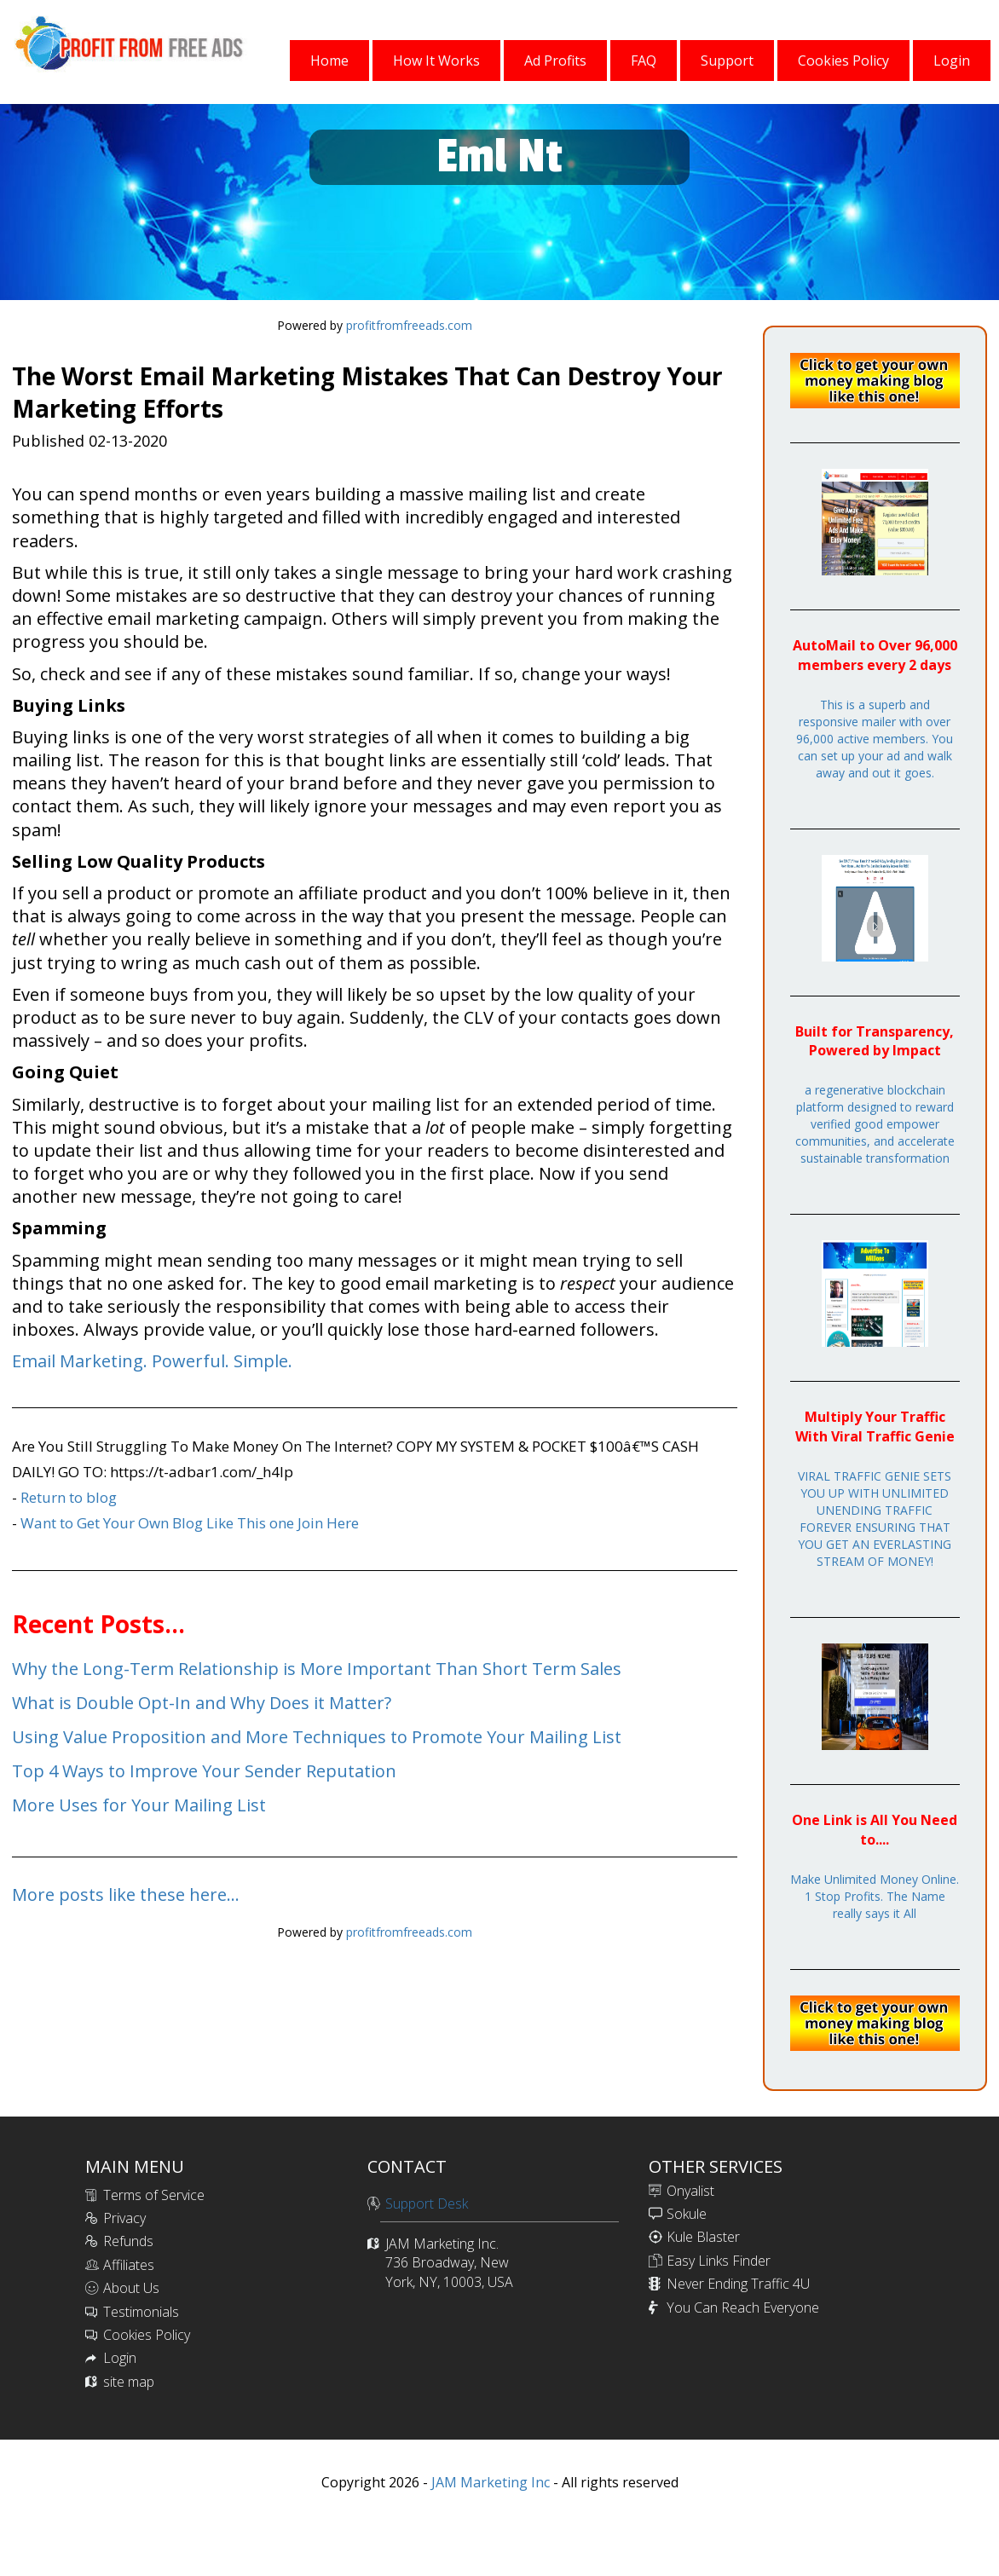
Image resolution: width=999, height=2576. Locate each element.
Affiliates (128, 2264)
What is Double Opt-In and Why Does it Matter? (201, 1702)
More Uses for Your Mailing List (139, 1804)
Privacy (124, 2218)
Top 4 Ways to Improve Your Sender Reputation (204, 1770)
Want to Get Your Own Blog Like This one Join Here (189, 1523)
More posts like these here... (126, 1894)
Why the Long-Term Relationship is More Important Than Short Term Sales (316, 1668)
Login (119, 2357)
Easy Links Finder (719, 2260)
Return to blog (68, 1497)
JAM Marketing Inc (489, 2482)
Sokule (687, 2213)
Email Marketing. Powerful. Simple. (152, 1360)
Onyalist (690, 2190)
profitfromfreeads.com (409, 325)
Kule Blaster (703, 2236)
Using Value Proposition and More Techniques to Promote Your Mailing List (316, 1736)
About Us (131, 2288)
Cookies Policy (146, 2334)
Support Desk (426, 2203)
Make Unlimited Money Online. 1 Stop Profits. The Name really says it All (874, 1896)
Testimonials (141, 2311)
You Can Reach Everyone (743, 2307)
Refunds (128, 2241)
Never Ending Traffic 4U (738, 2283)
